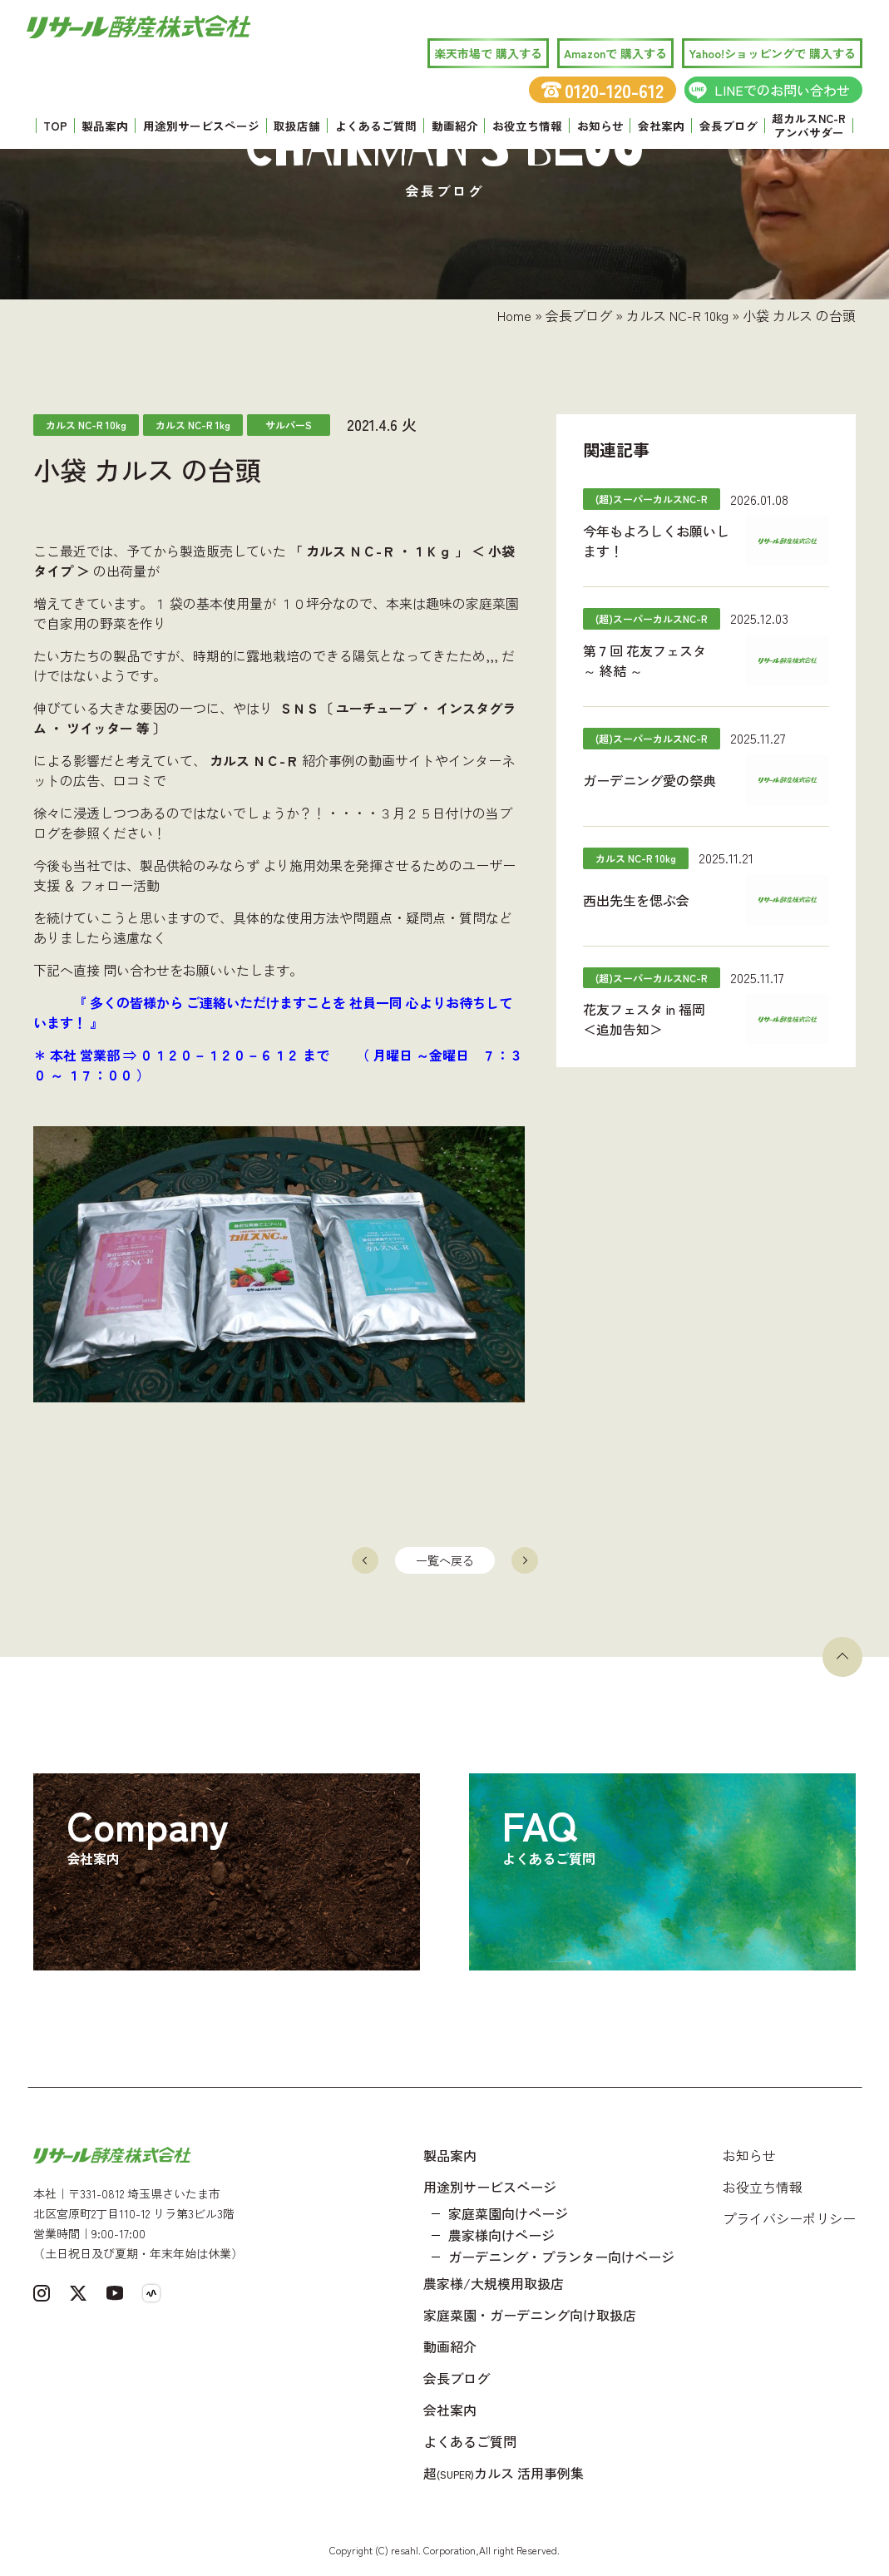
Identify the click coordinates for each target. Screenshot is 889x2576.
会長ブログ (728, 125)
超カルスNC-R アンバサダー (809, 125)
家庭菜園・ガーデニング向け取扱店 (529, 2315)
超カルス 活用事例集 (503, 2473)
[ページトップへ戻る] (842, 1657)
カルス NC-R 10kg (677, 315)
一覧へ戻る (445, 1560)
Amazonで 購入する (615, 53)
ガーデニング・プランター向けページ (561, 2256)
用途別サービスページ (201, 125)
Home (514, 315)
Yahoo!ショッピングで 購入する (772, 53)
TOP (55, 125)
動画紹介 (455, 125)
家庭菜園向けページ (508, 2213)
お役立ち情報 (527, 125)
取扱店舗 (297, 125)
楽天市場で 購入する (488, 53)
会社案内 (661, 125)
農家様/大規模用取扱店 (493, 2283)
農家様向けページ (501, 2235)
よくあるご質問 (376, 125)
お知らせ (600, 125)
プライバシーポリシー (789, 2218)
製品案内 (104, 125)
